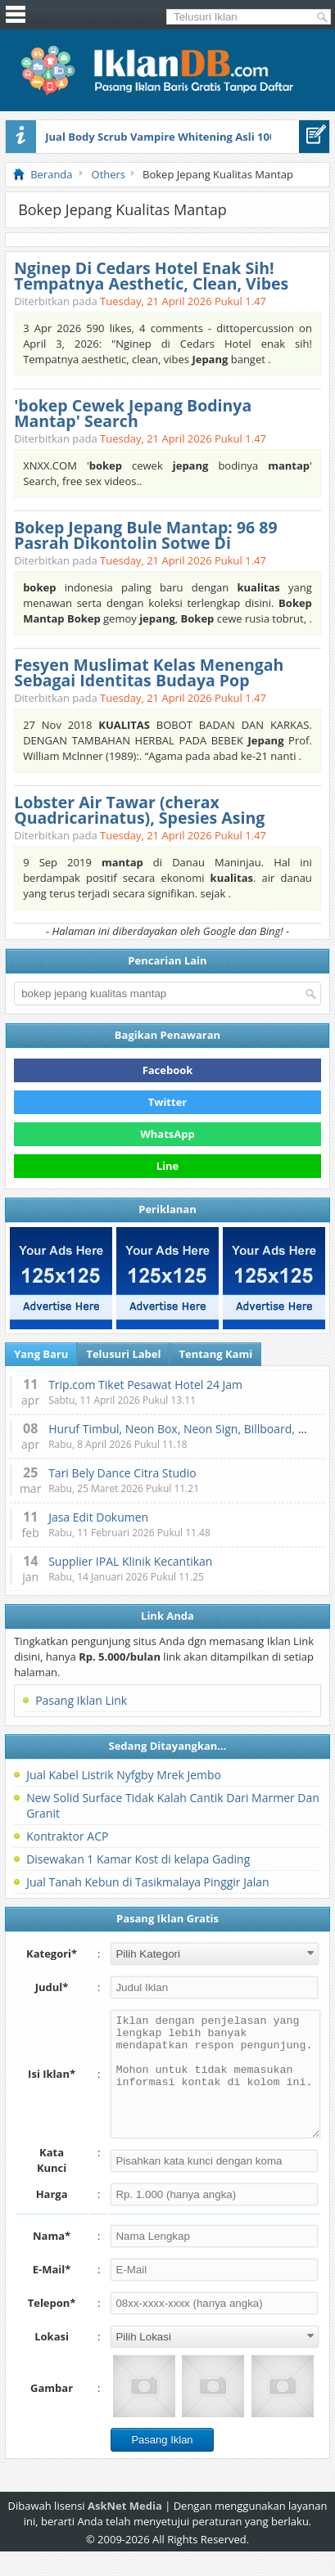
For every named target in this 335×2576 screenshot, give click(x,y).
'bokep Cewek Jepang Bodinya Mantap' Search (132, 413)
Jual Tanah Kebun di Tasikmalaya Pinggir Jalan (147, 1882)
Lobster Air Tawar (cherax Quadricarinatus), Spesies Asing (139, 810)
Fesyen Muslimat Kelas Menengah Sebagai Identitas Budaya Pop (148, 672)
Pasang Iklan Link (81, 1700)
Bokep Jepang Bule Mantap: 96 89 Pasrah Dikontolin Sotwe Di (146, 535)
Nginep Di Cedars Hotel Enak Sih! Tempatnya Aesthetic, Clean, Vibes (151, 275)
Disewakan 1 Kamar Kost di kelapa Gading (138, 1859)
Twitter (168, 1102)
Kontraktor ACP (67, 1836)
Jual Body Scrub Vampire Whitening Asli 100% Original (187, 136)
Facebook (168, 1070)
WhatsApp (167, 1133)
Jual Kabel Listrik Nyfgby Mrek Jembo (123, 1775)
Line (167, 1165)
